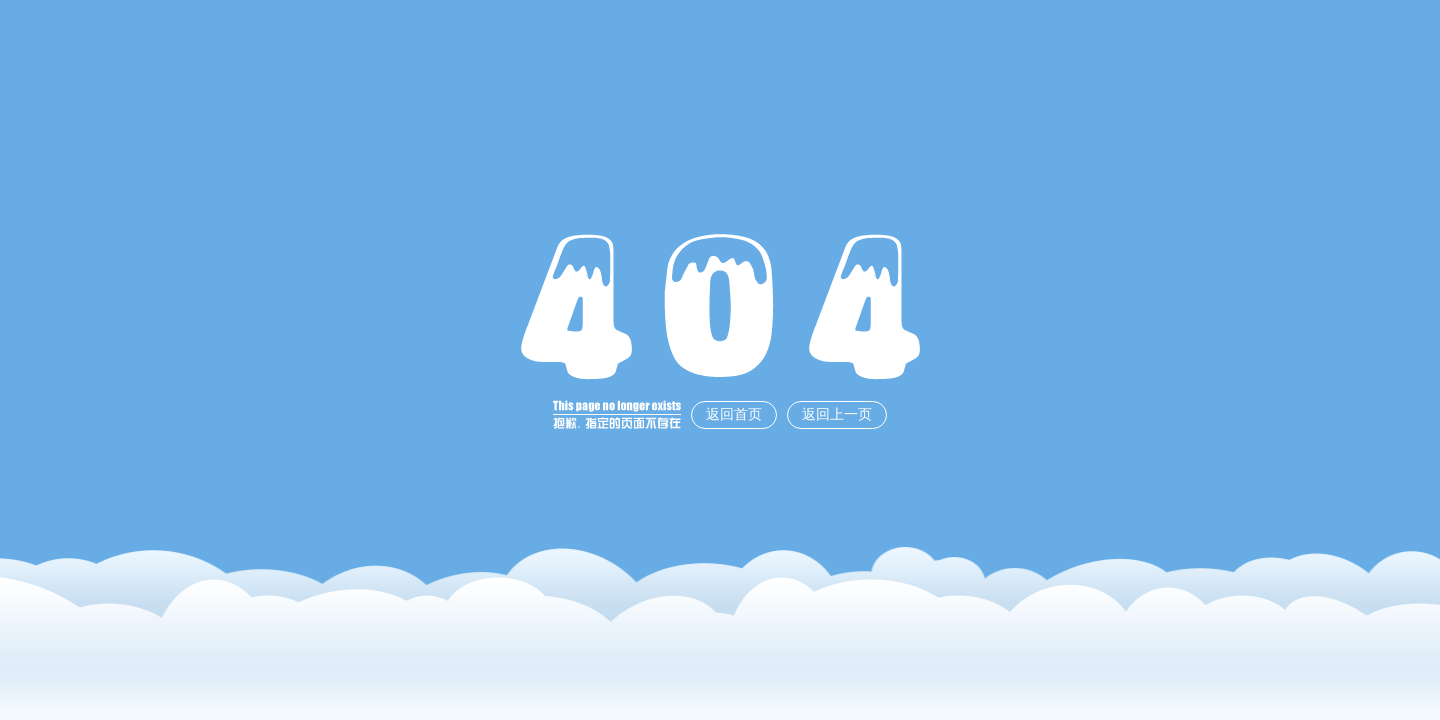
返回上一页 (837, 414)
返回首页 (734, 414)
